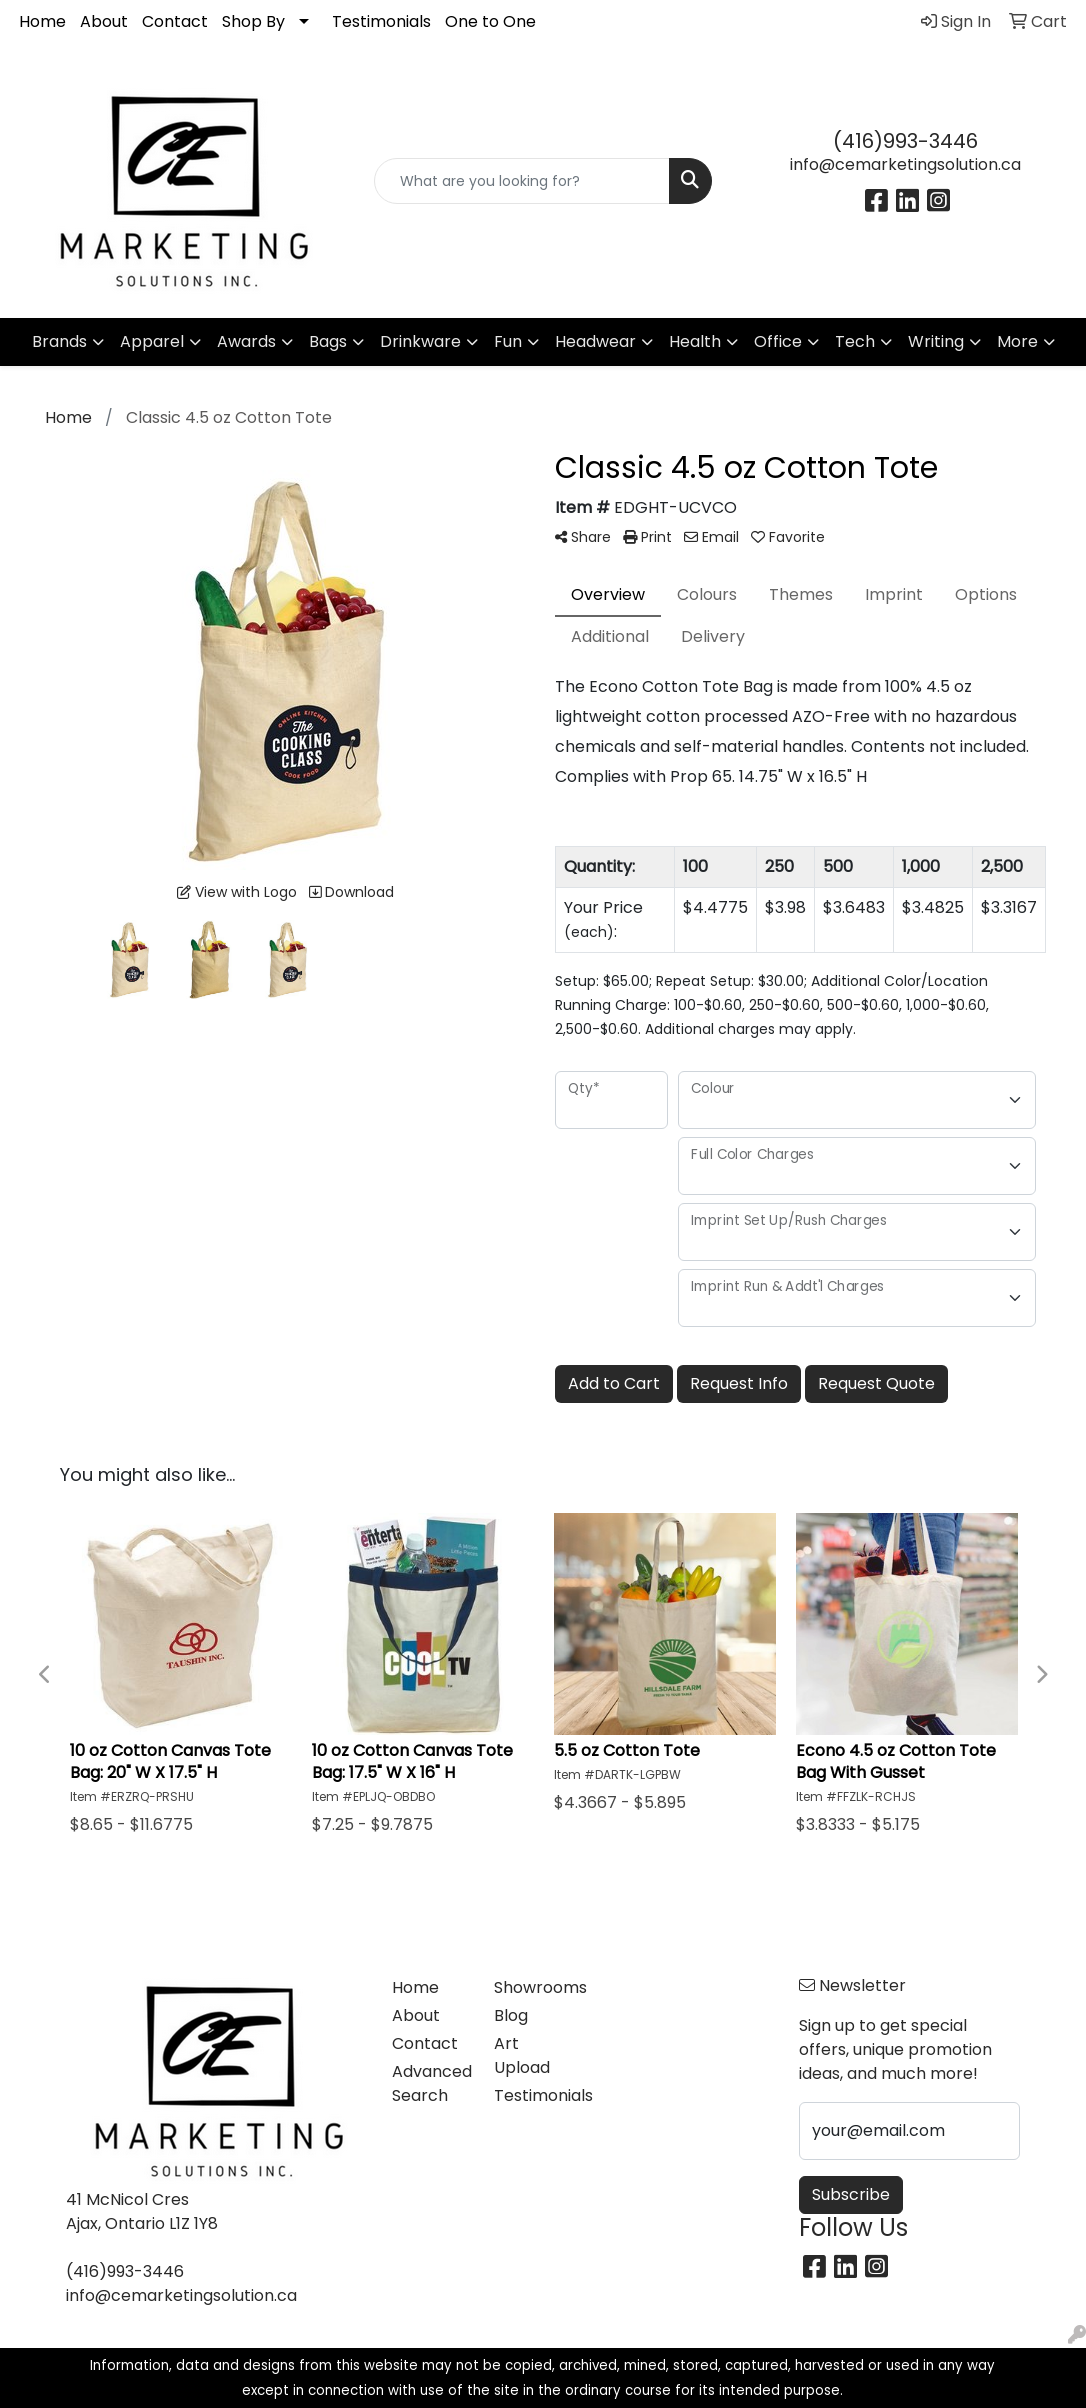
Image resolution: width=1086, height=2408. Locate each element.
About (104, 21)
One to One (490, 21)
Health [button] (695, 341)
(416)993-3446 (905, 141)
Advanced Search (431, 2083)
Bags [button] (328, 341)
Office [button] (778, 341)
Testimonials (381, 21)
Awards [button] (246, 341)
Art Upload (522, 2055)
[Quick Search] (522, 181)
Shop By (253, 21)
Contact (175, 21)
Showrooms (533, 1987)
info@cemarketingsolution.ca (905, 164)
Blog (511, 2015)
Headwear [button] (595, 341)
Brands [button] (59, 341)
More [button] (1017, 341)
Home (42, 21)
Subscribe (851, 2194)
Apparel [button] (152, 341)
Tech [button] (855, 341)
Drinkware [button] (420, 341)
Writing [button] (936, 341)
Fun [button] (508, 341)
